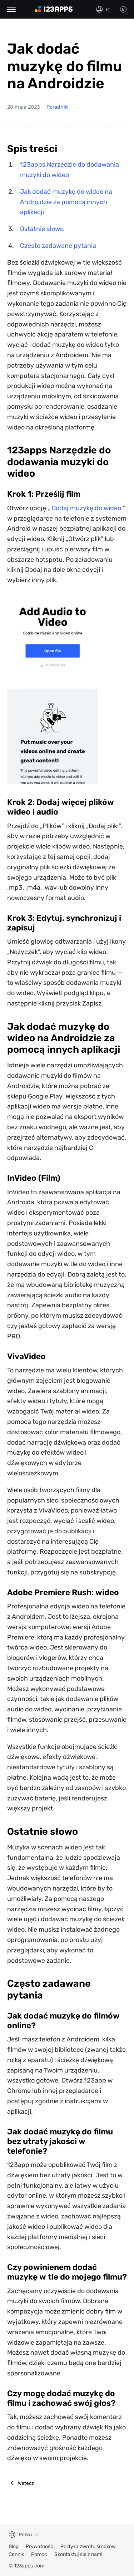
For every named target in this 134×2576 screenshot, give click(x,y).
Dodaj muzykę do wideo (86, 508)
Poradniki (57, 107)
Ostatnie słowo (42, 229)
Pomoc (39, 2554)
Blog (14, 2546)
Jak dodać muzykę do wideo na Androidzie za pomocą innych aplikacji (66, 202)
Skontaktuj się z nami (78, 2554)
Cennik (16, 2554)
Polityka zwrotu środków (88, 2546)
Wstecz (26, 2483)
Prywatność (39, 2546)
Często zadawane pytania (58, 246)
